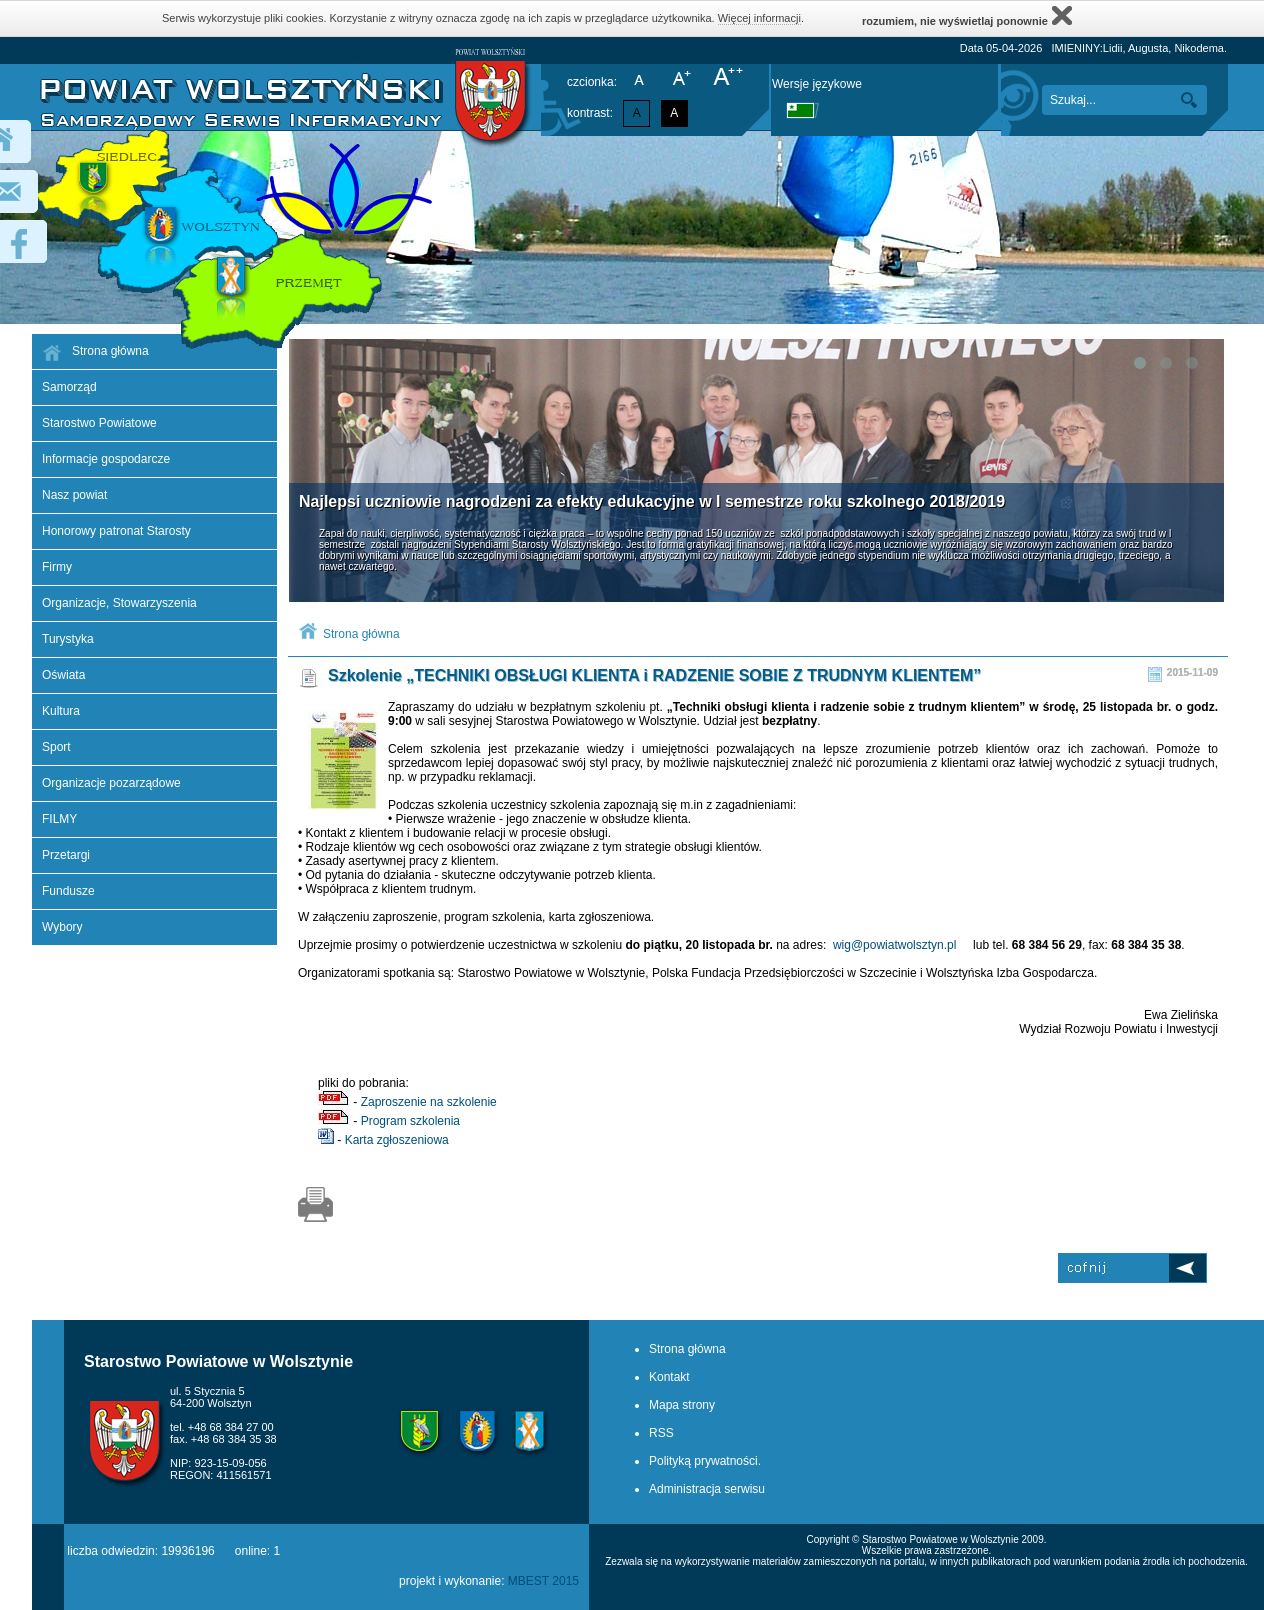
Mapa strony (682, 1405)
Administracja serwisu (707, 1489)
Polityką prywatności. (705, 1461)
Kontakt (669, 1377)
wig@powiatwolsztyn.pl (895, 945)
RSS (661, 1433)
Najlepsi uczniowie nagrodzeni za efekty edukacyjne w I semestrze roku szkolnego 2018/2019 (652, 501)
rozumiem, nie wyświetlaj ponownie (967, 15)
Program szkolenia (410, 1121)
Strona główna (361, 634)
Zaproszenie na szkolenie (429, 1102)
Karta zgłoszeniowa (397, 1140)
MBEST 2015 (543, 1581)
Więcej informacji (759, 18)
